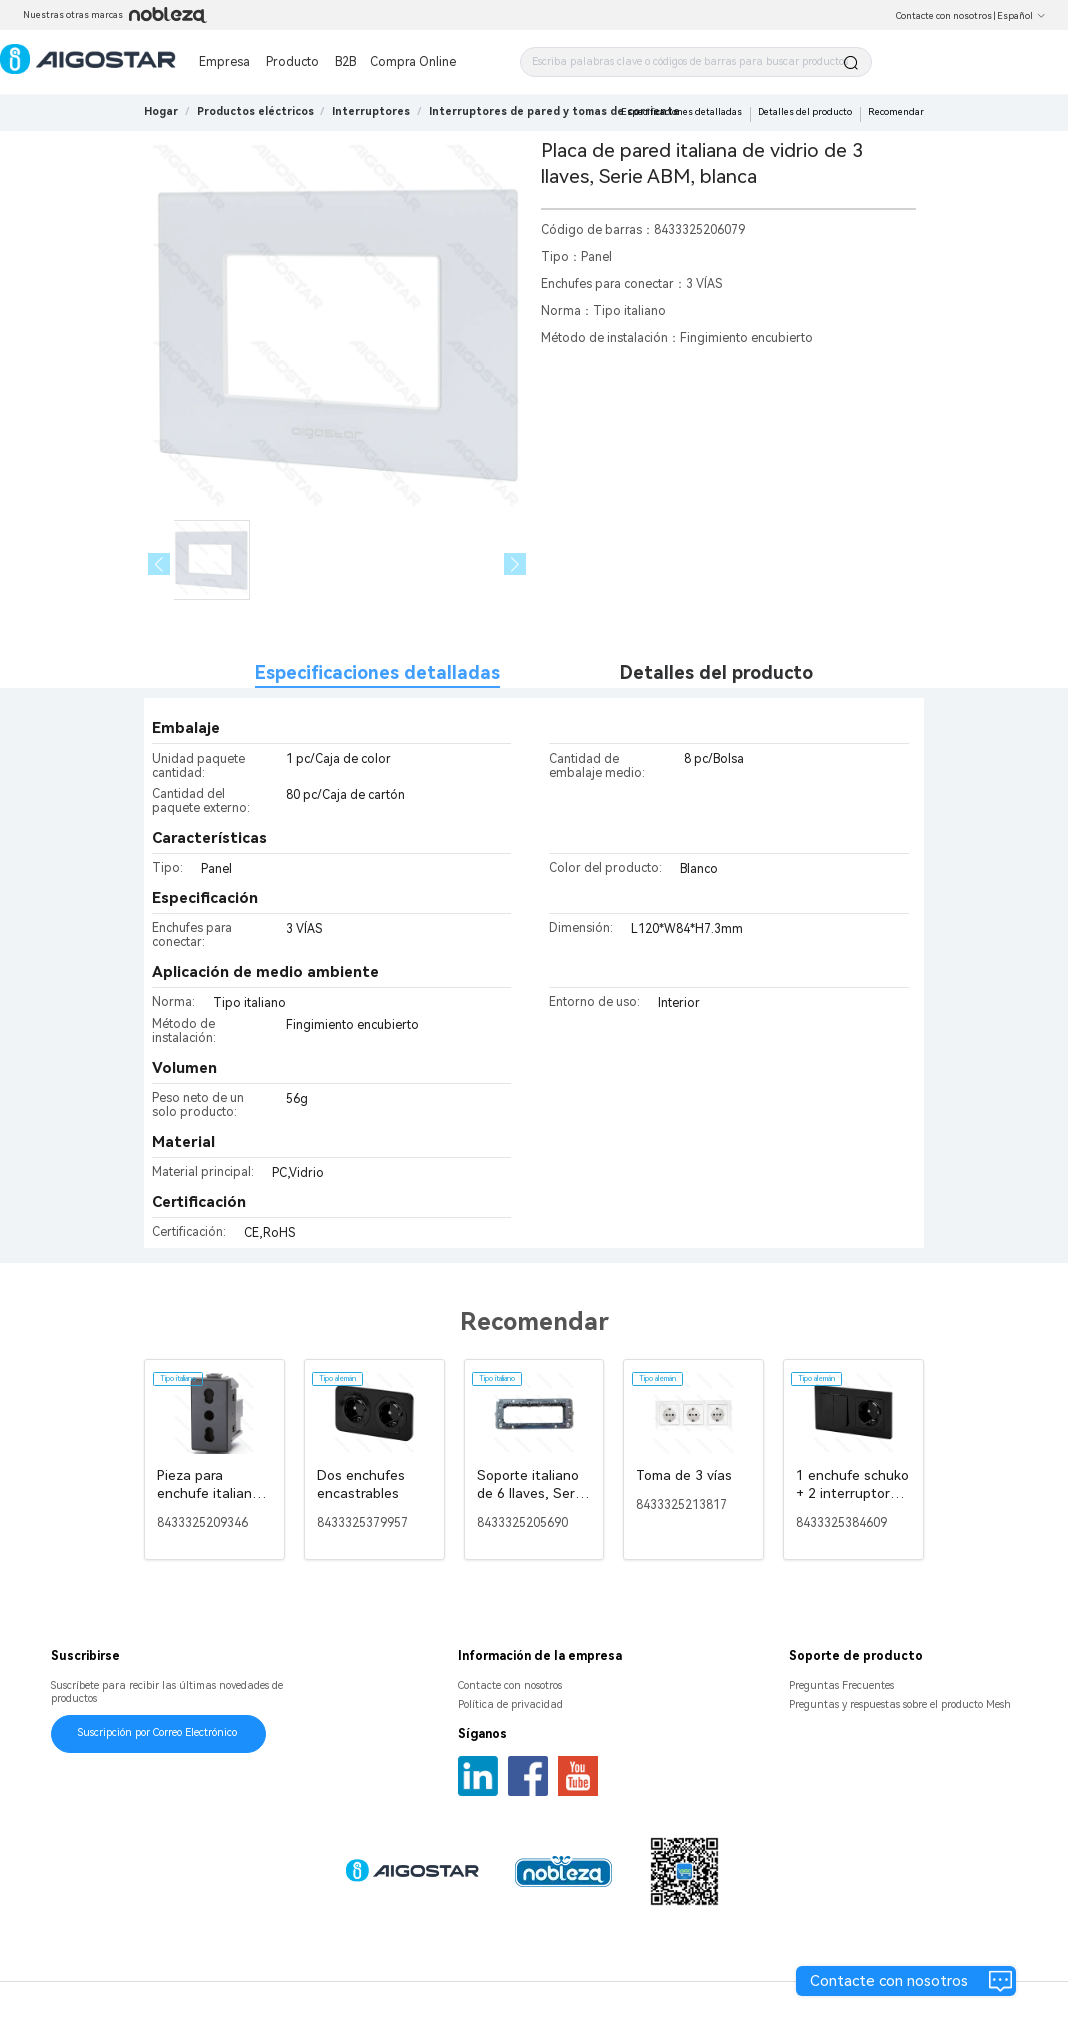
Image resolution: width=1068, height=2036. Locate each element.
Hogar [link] (161, 111)
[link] (255, 111)
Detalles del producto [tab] (716, 672)
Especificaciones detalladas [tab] (377, 672)
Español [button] (1021, 16)
